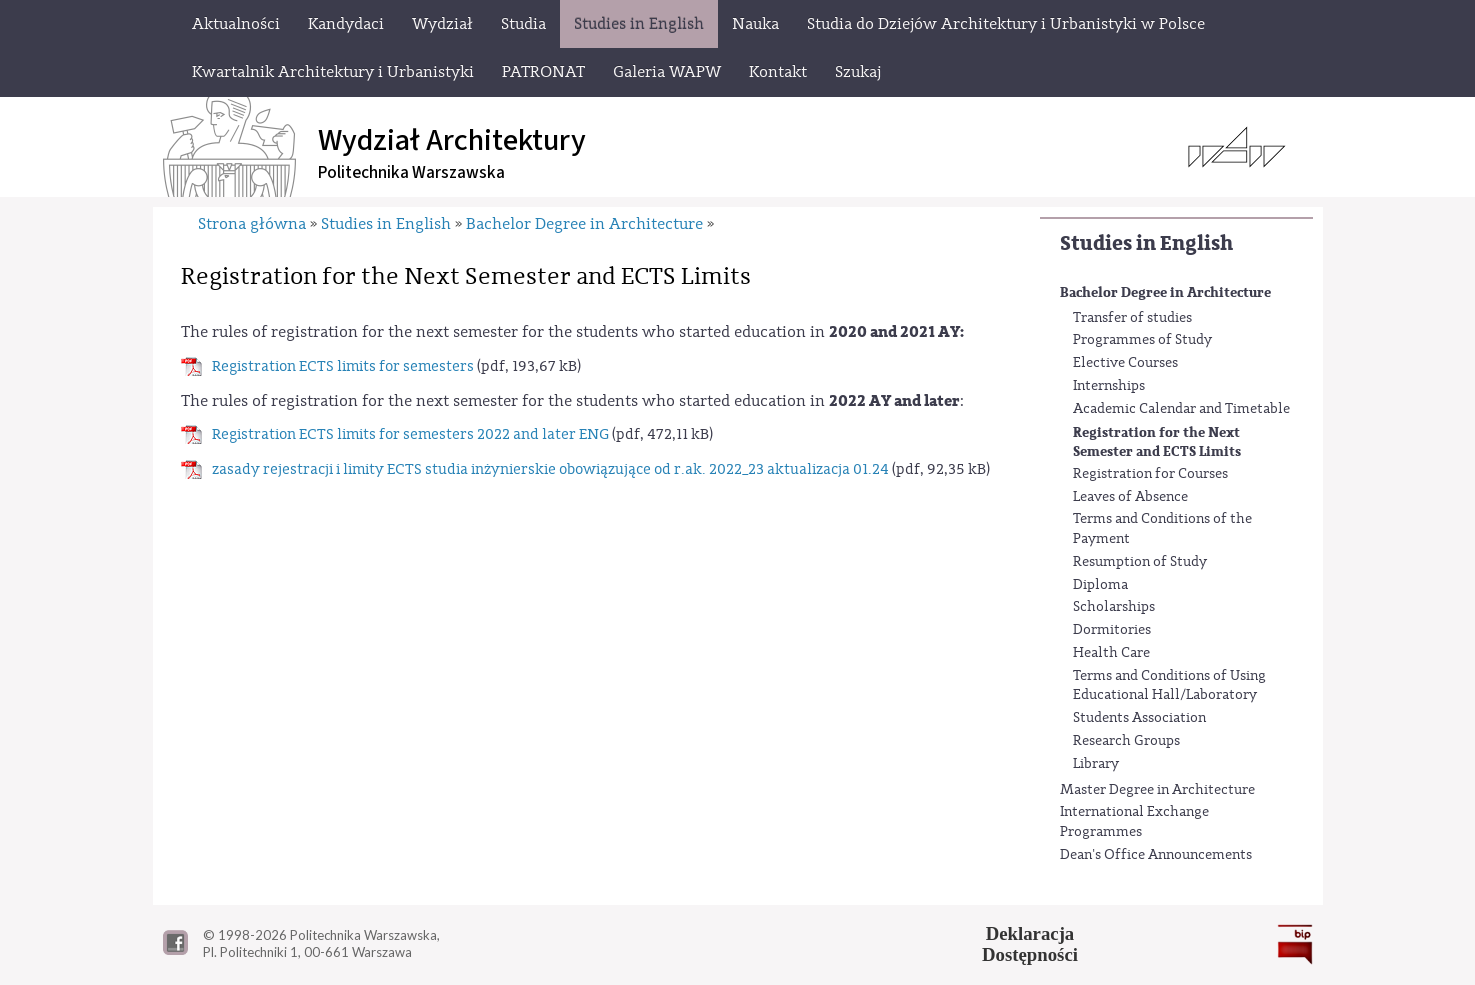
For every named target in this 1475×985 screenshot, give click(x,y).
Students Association (1139, 718)
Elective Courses (1125, 363)
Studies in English (1146, 243)
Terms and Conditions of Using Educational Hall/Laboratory (1169, 686)
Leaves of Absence (1130, 497)
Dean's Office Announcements (1156, 855)
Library (1096, 764)
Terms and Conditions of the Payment (1162, 529)
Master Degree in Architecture (1157, 790)
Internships (1109, 386)
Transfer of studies (1132, 318)
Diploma (1100, 585)
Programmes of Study (1142, 340)
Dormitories (1112, 630)
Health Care (1111, 653)
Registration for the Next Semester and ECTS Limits (1157, 442)
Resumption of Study (1140, 562)
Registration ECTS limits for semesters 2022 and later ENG (410, 434)
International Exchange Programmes (1134, 822)
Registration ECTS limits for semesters (343, 366)
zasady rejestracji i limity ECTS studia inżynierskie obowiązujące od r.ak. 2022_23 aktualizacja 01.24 (550, 469)
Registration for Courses (1150, 474)
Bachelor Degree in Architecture (1165, 292)
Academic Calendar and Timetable (1181, 409)
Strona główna (252, 224)
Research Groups (1126, 741)
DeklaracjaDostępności (1030, 944)
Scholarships (1114, 607)
